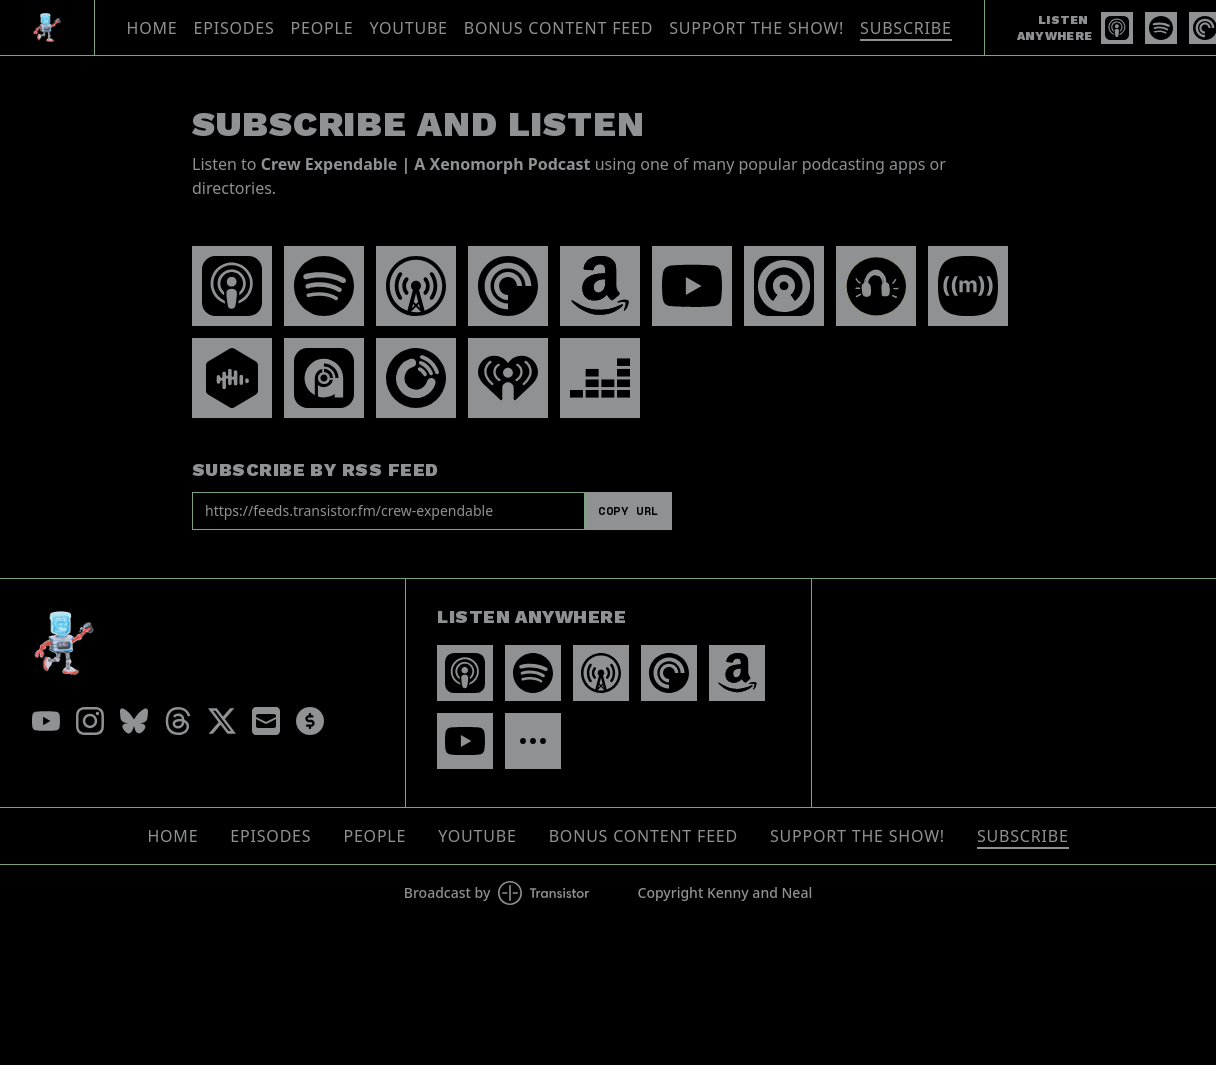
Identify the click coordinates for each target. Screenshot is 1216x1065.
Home (152, 28)
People (322, 28)
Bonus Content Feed (558, 28)
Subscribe (906, 28)
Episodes (234, 28)
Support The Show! (756, 28)
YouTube (408, 28)
